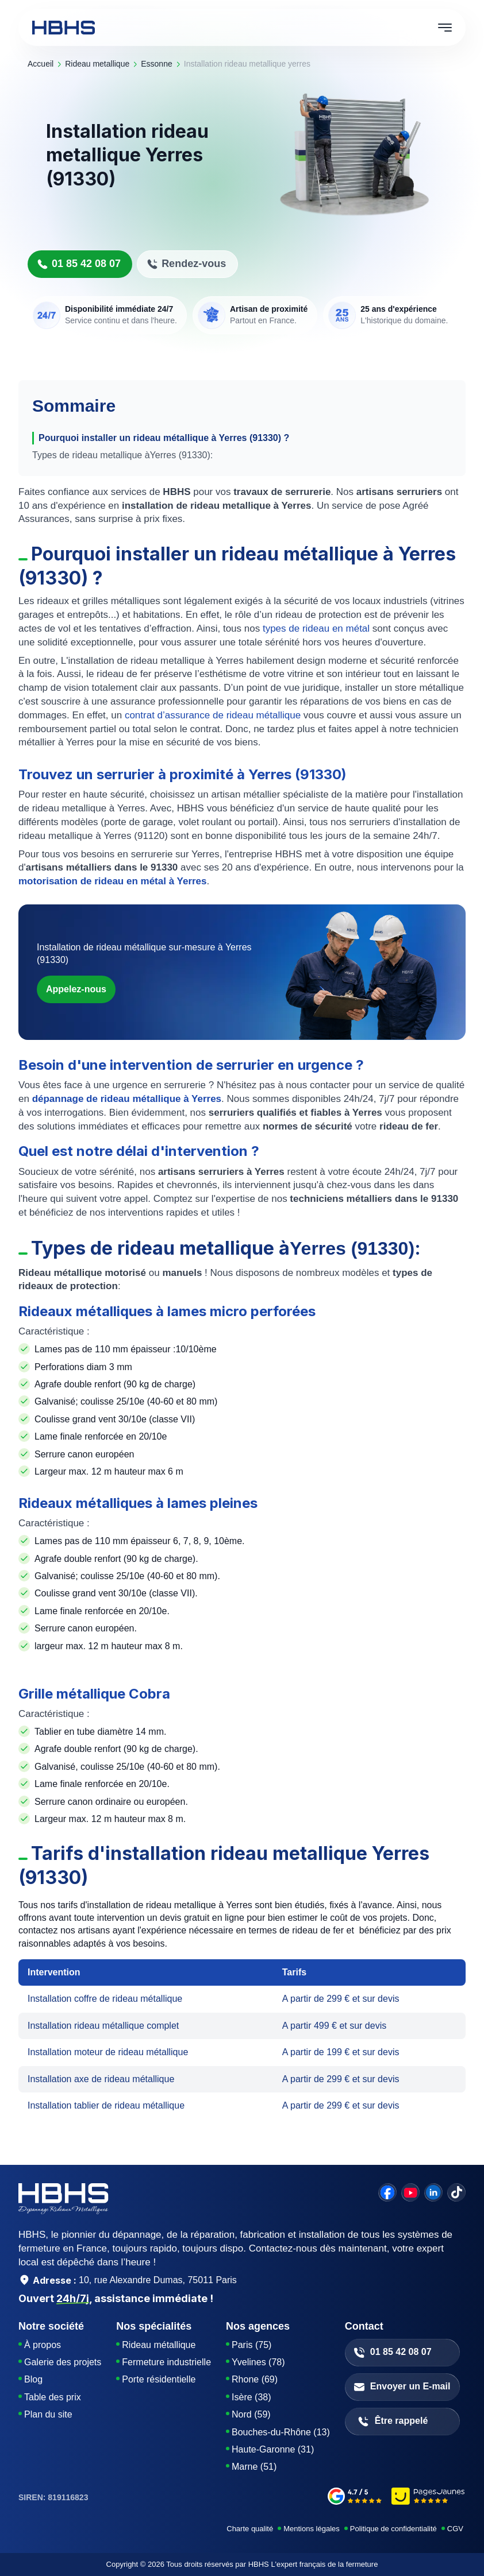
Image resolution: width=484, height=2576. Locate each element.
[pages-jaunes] (428, 2498)
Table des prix (52, 2397)
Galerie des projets (62, 2362)
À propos (42, 2345)
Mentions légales (311, 2528)
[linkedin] (433, 2192)
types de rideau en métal (315, 628)
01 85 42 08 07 (79, 264)
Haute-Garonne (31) (273, 2449)
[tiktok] (456, 2192)
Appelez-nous (76, 989)
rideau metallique (97, 63)
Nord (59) (251, 2414)
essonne (156, 63)
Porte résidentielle (158, 2379)
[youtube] (410, 2192)
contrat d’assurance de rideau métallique (211, 715)
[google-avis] (355, 2498)
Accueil (40, 63)
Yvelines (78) (258, 2362)
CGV (455, 2528)
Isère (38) (251, 2397)
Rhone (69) (255, 2379)
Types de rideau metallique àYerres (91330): (122, 455)
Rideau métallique (158, 2345)
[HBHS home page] (63, 27)
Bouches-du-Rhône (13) (281, 2432)
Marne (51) (254, 2466)
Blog (33, 2379)
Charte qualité (249, 2528)
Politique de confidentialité (393, 2528)
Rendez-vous (186, 264)
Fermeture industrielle (166, 2362)
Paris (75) (251, 2345)
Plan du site (48, 2414)
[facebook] (387, 2192)
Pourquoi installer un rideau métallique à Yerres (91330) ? (164, 438)
